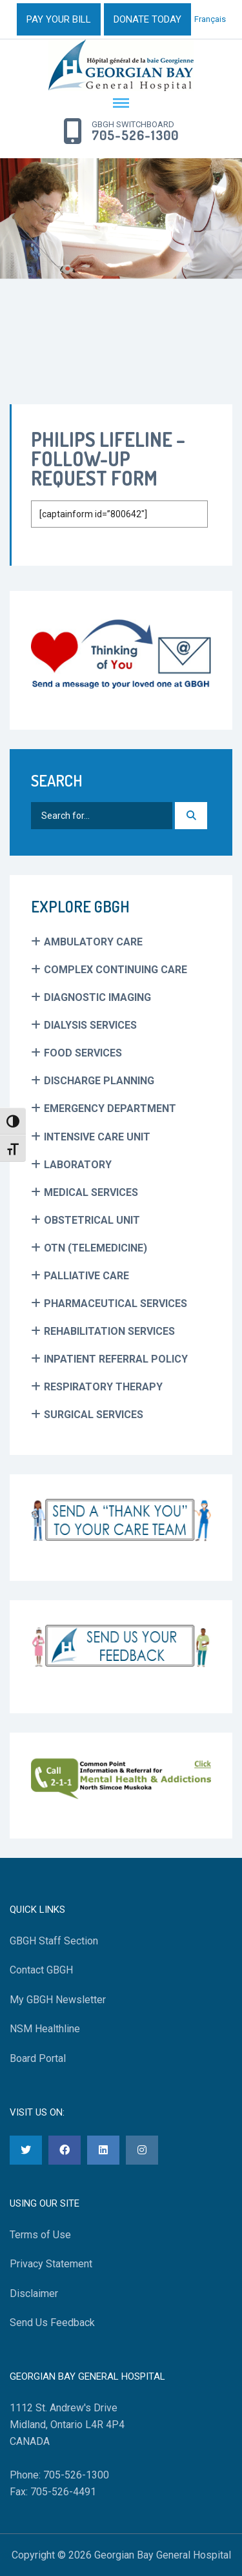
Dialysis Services (90, 1025)
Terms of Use (40, 2235)
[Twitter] (26, 2150)
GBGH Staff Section (54, 1941)
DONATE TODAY (147, 19)
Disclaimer (34, 2293)
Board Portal (38, 2058)
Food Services (83, 1053)
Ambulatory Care (93, 942)
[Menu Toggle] (121, 104)
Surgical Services (93, 1414)
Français (210, 19)
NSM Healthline (45, 2029)
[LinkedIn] (103, 2150)
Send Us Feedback (52, 2322)
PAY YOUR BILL (58, 19)
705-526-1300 (135, 136)
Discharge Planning (99, 1081)
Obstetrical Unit (92, 1220)
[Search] (191, 815)
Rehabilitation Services (109, 1331)
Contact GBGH (41, 1970)
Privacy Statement (51, 2264)
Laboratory (78, 1165)
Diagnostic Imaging (97, 997)
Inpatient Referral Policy (116, 1359)
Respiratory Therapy (103, 1387)
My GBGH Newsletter (58, 2000)
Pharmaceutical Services (115, 1303)
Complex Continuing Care (115, 969)
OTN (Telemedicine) (95, 1248)
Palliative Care (86, 1276)
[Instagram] (142, 2150)
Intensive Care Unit (97, 1137)
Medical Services (91, 1192)
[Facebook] (64, 2150)
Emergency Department (110, 1108)
